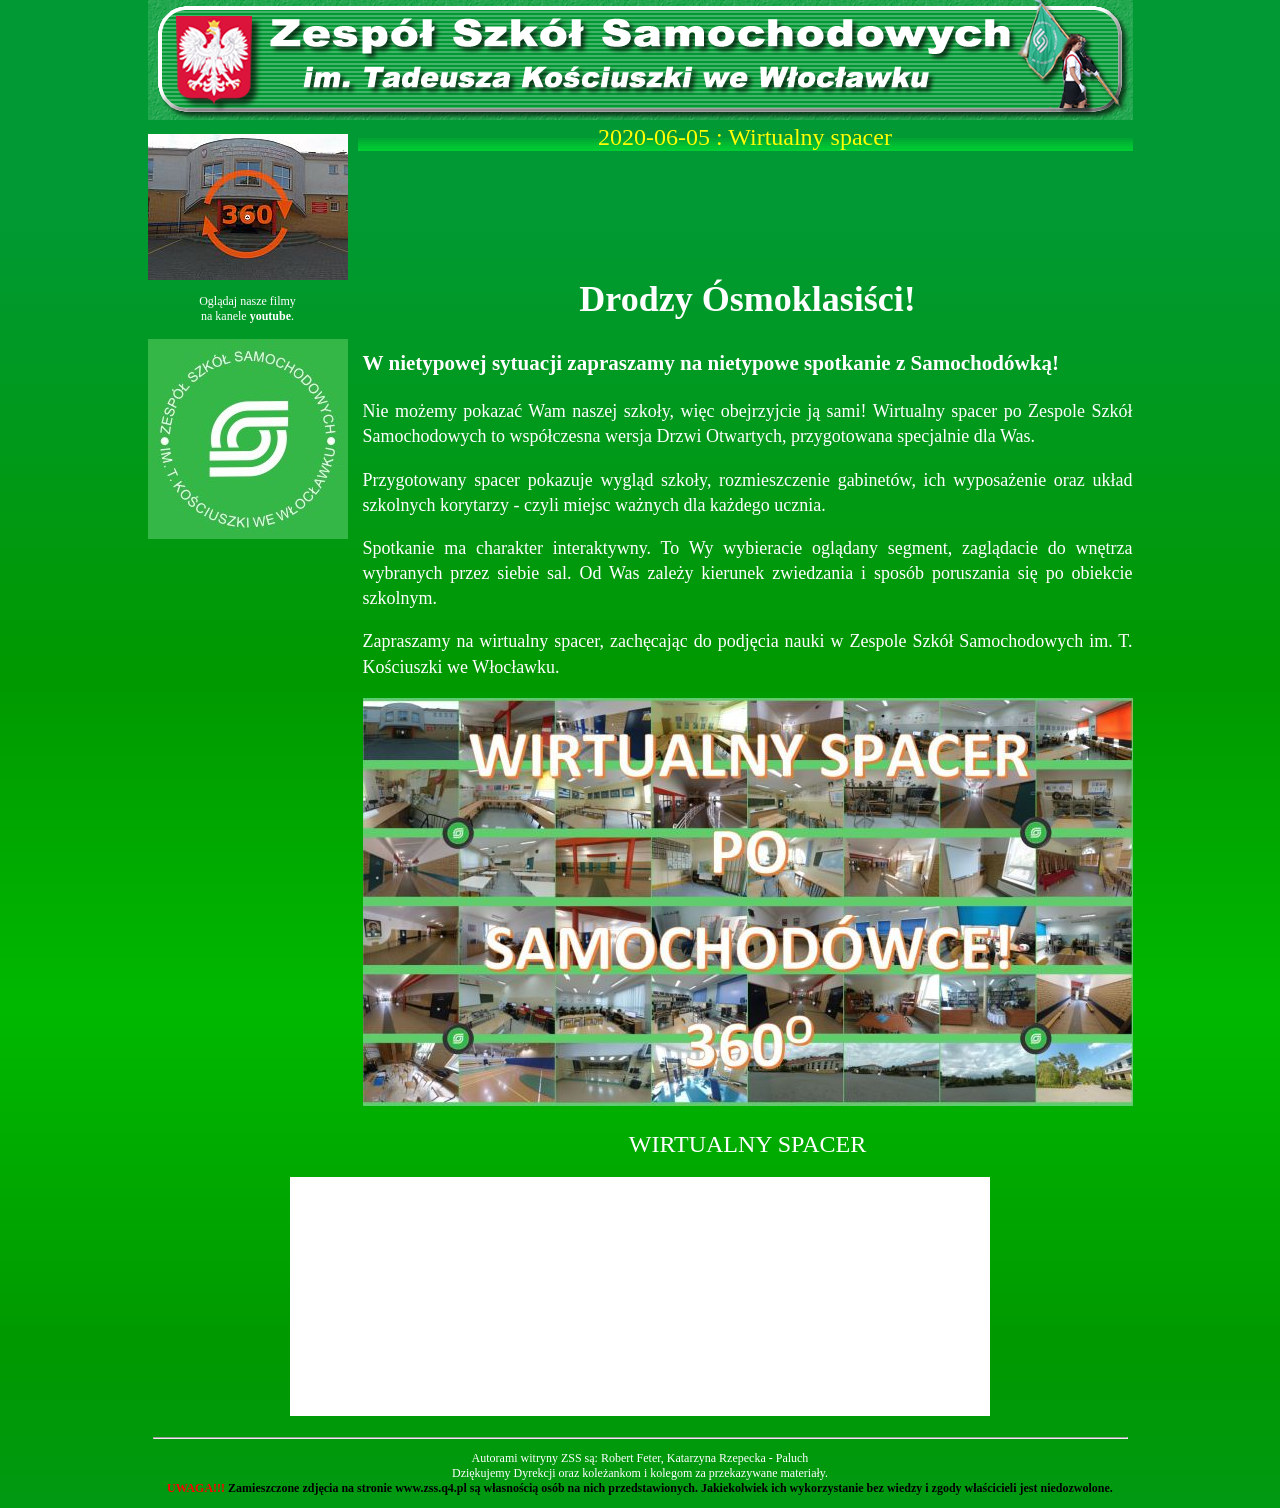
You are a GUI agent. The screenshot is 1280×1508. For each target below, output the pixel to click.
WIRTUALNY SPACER (747, 1144)
